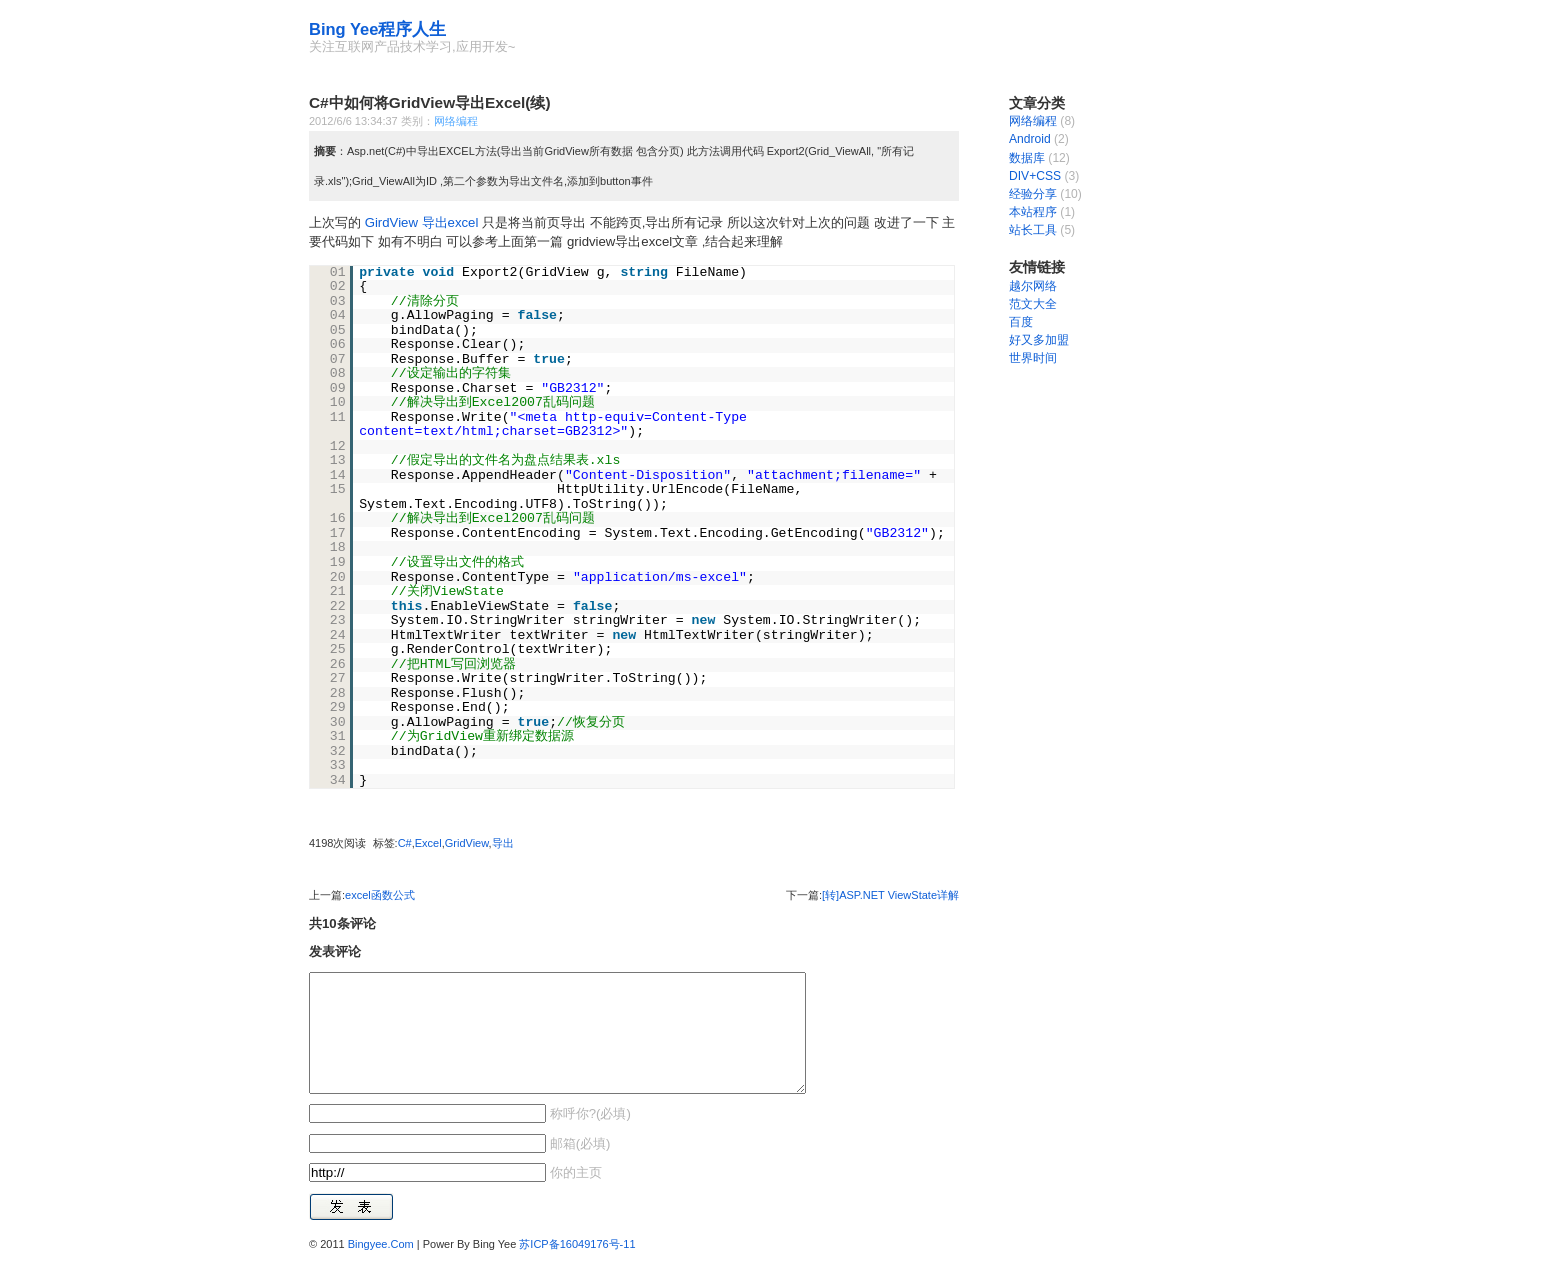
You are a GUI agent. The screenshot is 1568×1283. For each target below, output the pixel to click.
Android (1030, 139)
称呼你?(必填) (588, 1137)
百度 (1021, 322)
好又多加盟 (1039, 340)
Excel (428, 843)
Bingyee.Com (381, 1268)
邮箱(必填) (578, 1167)
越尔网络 (1033, 286)
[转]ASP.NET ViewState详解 (890, 895)
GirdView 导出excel (423, 222)
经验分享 (1033, 194)
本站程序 (1033, 212)
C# (405, 843)
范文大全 (1033, 304)
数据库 (1027, 158)
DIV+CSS (1035, 176)
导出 (503, 843)
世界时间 (1033, 358)
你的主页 (574, 1196)
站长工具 (1033, 230)
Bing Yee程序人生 (377, 29)
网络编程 (456, 121)
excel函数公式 (380, 895)
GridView (467, 843)
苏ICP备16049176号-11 (577, 1268)
